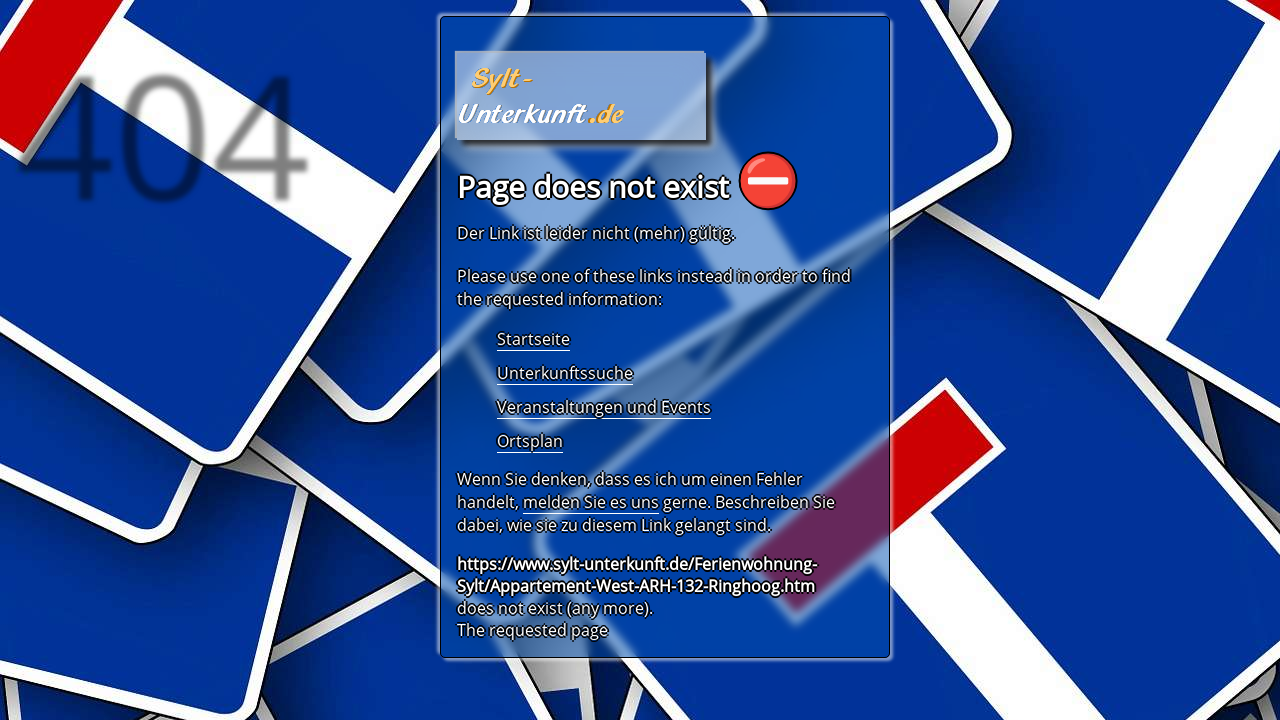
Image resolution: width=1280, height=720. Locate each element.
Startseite (533, 339)
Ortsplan (530, 441)
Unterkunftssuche (565, 373)
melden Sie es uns (591, 502)
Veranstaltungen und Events (604, 407)
